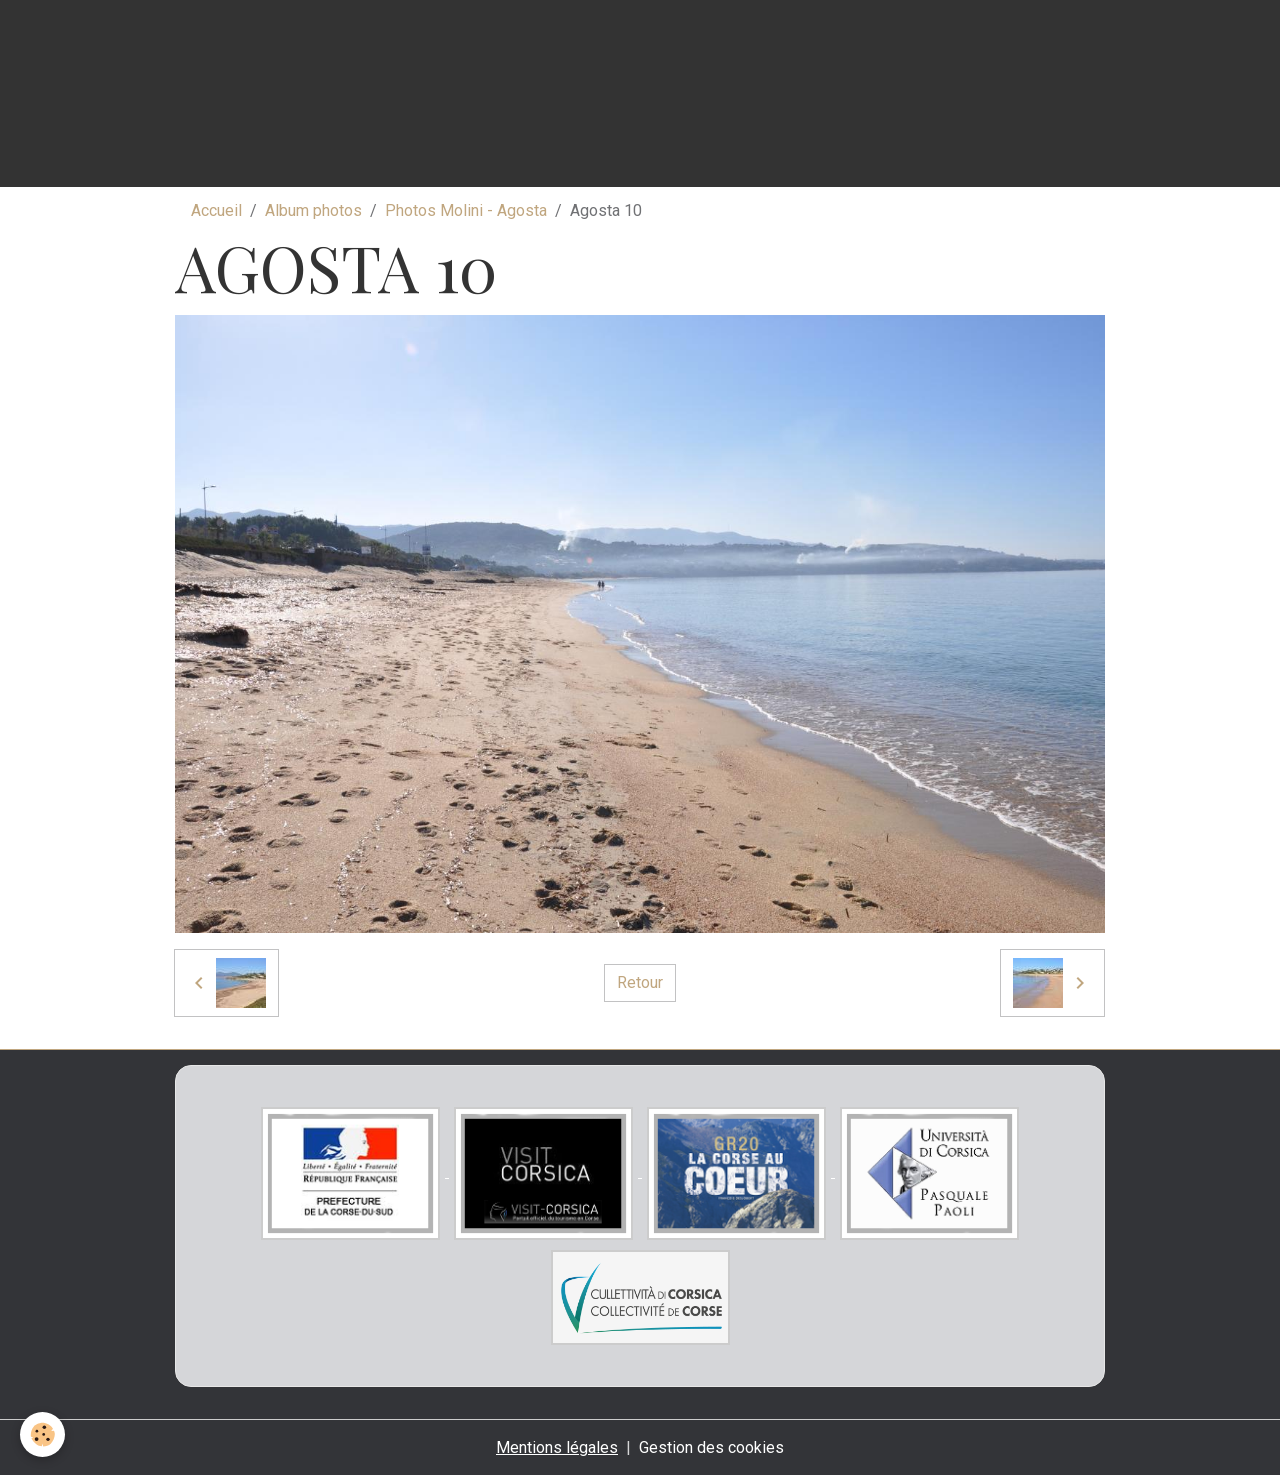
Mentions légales (557, 1447)
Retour (640, 982)
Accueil (216, 210)
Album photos (313, 210)
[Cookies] (42, 1434)
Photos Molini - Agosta (466, 210)
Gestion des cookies (711, 1447)
